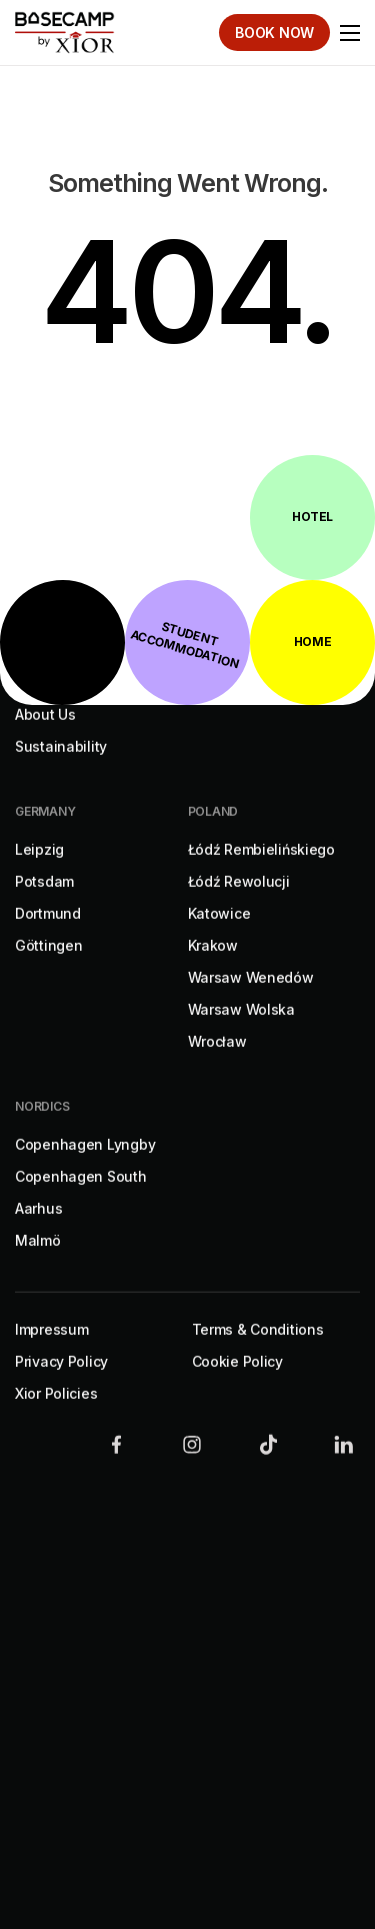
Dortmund (48, 933)
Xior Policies (56, 1413)
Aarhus (38, 1228)
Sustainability (61, 766)
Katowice (219, 933)
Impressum (51, 1349)
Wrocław (217, 1061)
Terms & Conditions (258, 1349)
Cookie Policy (237, 1381)
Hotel (312, 516)
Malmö (38, 1260)
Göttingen (48, 965)
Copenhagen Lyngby (85, 1164)
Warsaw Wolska (241, 1029)
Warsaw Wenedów (251, 997)
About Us (45, 734)
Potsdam (44, 901)
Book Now (274, 32)
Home (312, 641)
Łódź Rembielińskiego (261, 869)
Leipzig (39, 869)
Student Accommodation (185, 645)
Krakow (213, 965)
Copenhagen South (81, 1196)
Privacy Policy (61, 1381)
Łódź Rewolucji (239, 901)
